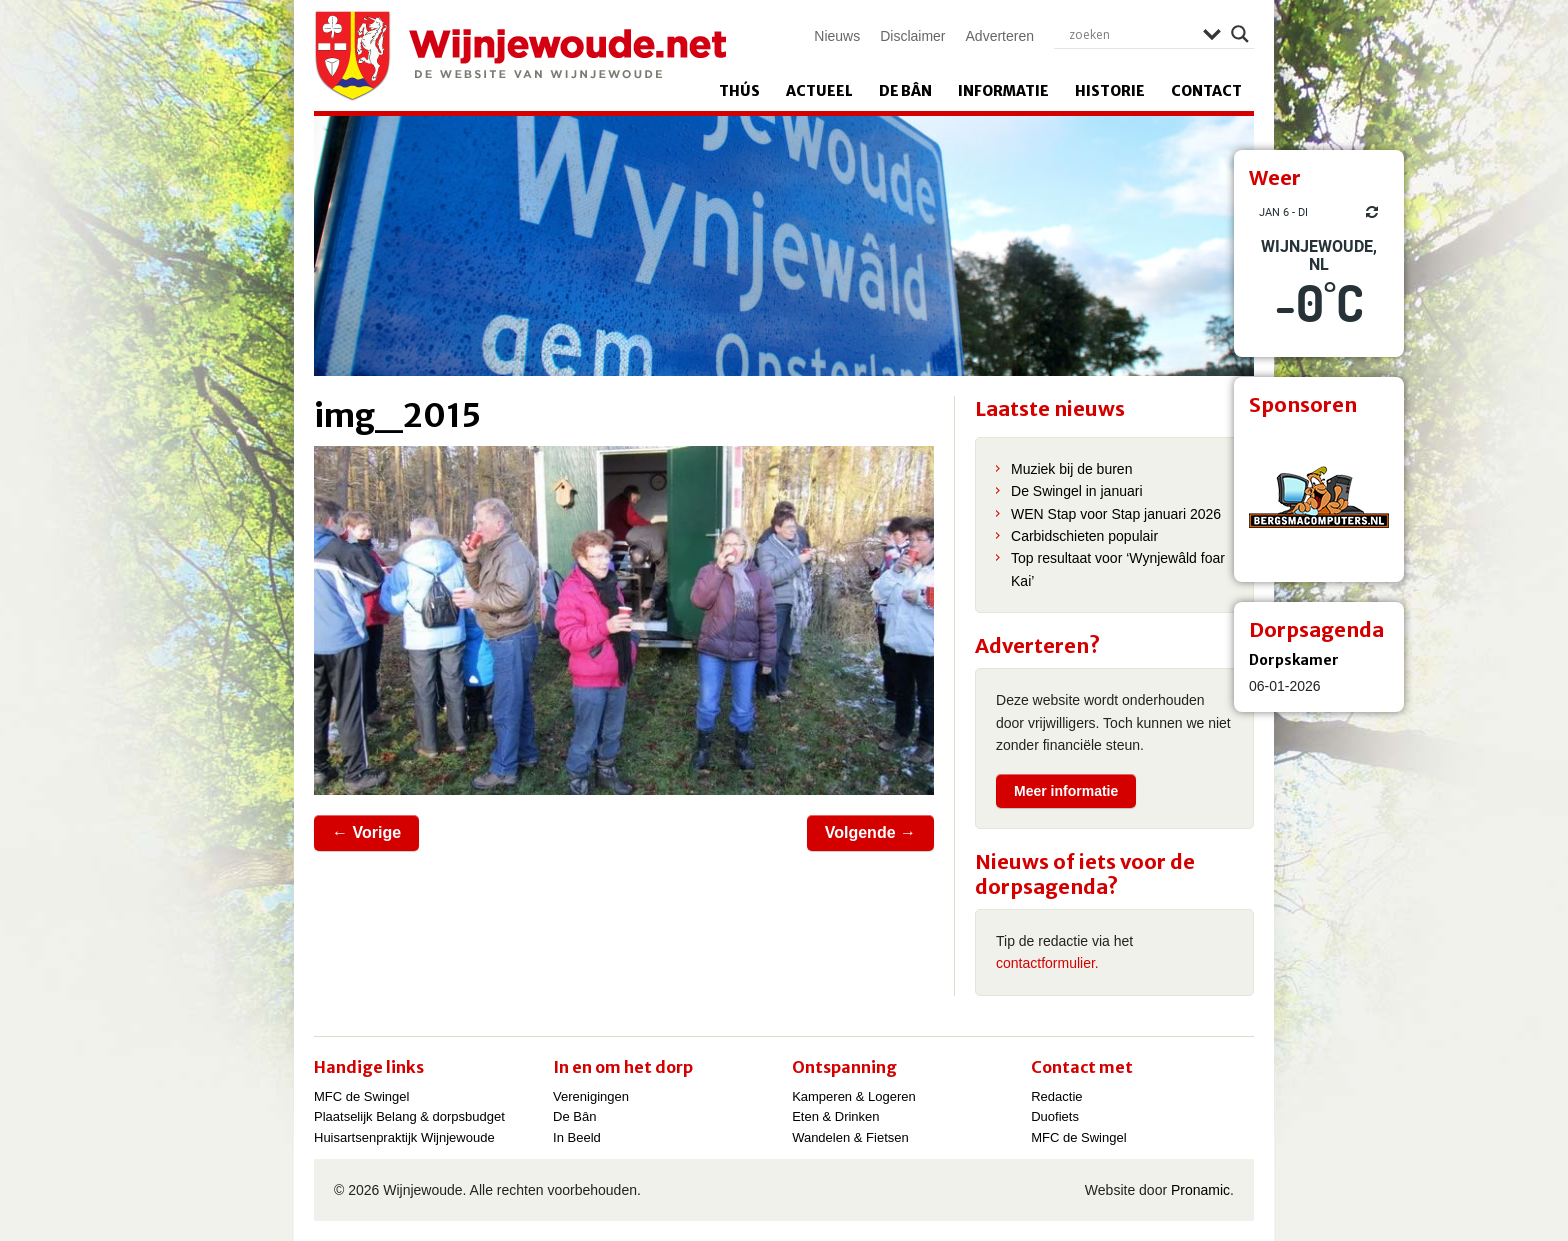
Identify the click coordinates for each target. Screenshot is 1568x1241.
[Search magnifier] (1240, 34)
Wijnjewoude (520, 56)
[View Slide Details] (1319, 497)
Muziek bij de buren (1071, 469)
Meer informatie (1066, 791)
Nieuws (837, 36)
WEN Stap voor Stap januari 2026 (1116, 514)
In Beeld (577, 1137)
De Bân (905, 91)
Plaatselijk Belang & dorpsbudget (409, 1116)
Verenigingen (591, 1096)
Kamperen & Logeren (854, 1096)
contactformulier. (1047, 963)
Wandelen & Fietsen (850, 1137)
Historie (1110, 91)
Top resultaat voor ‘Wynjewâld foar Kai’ (1118, 569)
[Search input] (1131, 34)
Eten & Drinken (835, 1116)
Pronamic (1200, 1190)
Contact (1206, 91)
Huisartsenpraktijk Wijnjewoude (404, 1137)
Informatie (1003, 91)
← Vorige (366, 832)
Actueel (819, 91)
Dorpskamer (1294, 660)
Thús (739, 91)
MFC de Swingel (361, 1096)
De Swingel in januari (1077, 491)
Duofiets (1055, 1116)
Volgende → (870, 832)
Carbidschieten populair (1084, 536)
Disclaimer (912, 36)
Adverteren (1000, 36)
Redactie (1056, 1096)
